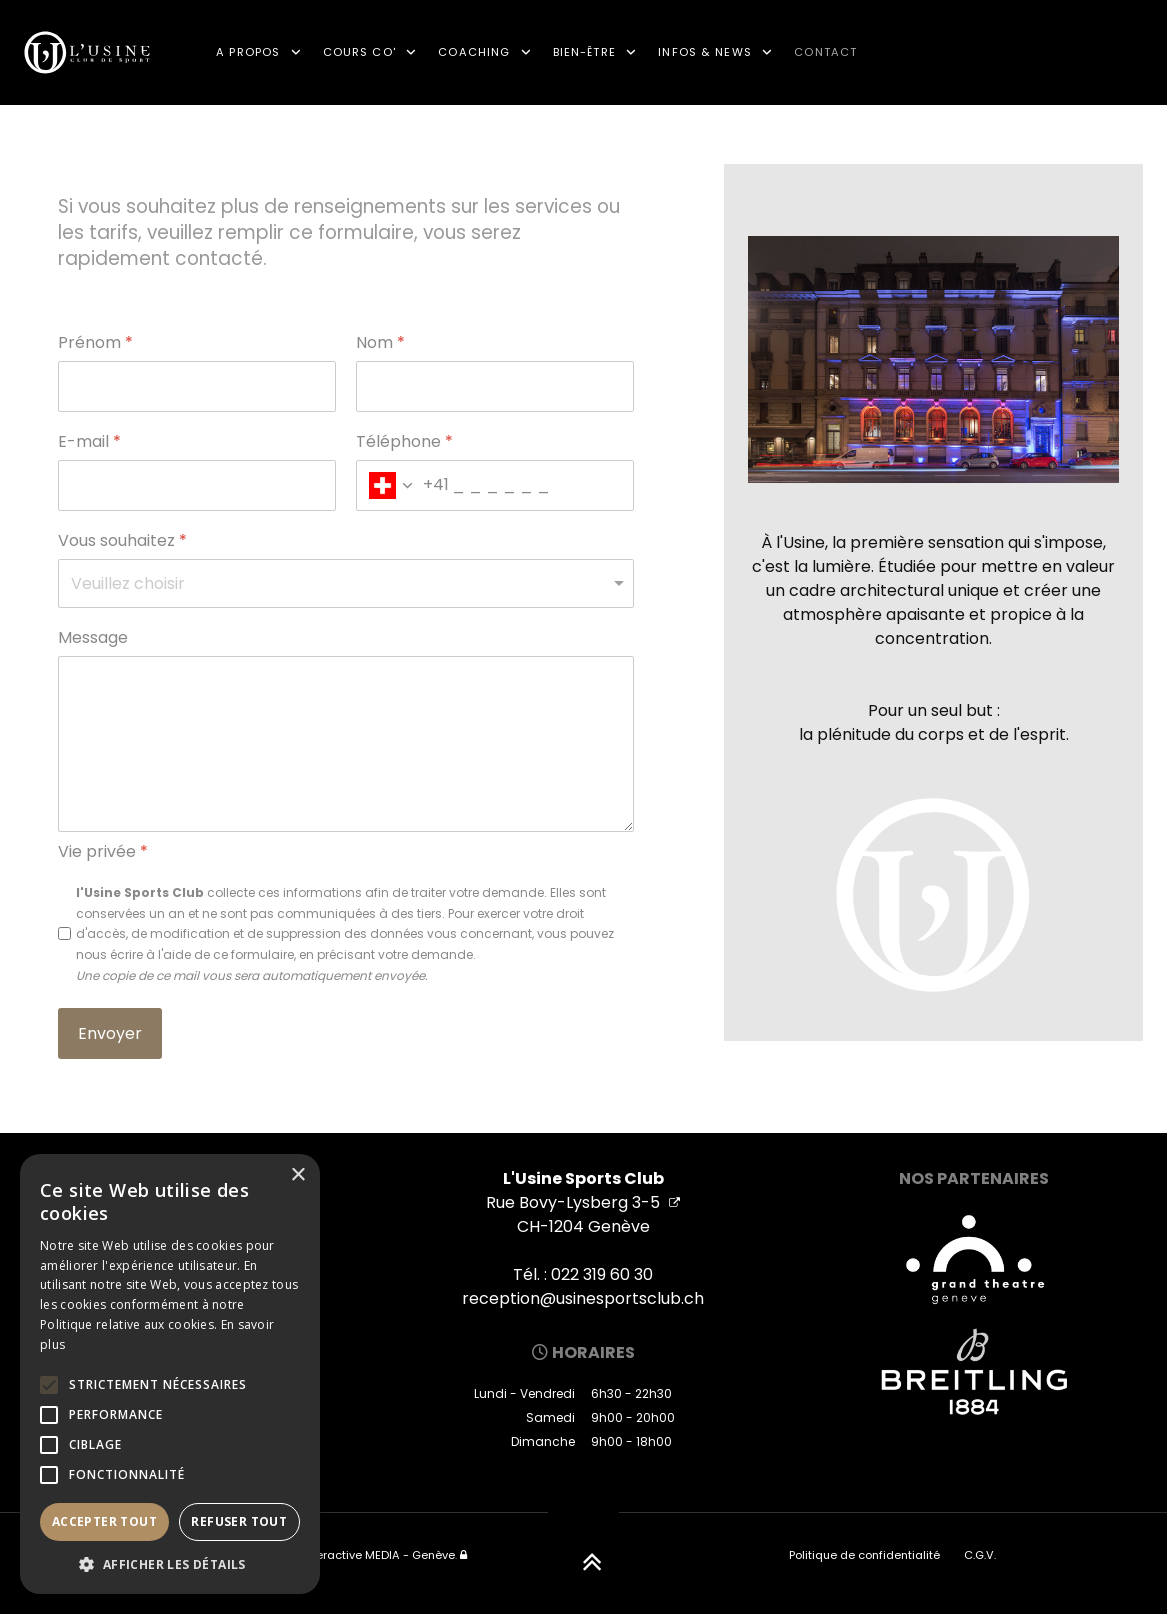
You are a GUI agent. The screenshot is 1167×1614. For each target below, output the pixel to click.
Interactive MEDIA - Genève (378, 1555)
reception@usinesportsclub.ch (583, 1298)
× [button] (297, 1175)
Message (93, 638)
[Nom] (495, 386)
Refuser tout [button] (239, 1521)
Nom (380, 343)
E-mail (89, 442)
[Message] (346, 744)
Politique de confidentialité (864, 1555)
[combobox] (403, 485)
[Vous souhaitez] (346, 583)
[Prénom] (197, 386)
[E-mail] (197, 485)
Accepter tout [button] (104, 1521)
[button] (170, 1564)
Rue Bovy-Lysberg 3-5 (583, 1202)
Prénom (95, 343)
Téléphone (404, 442)
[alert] (170, 1374)
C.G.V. (980, 1555)
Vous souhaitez (122, 541)
